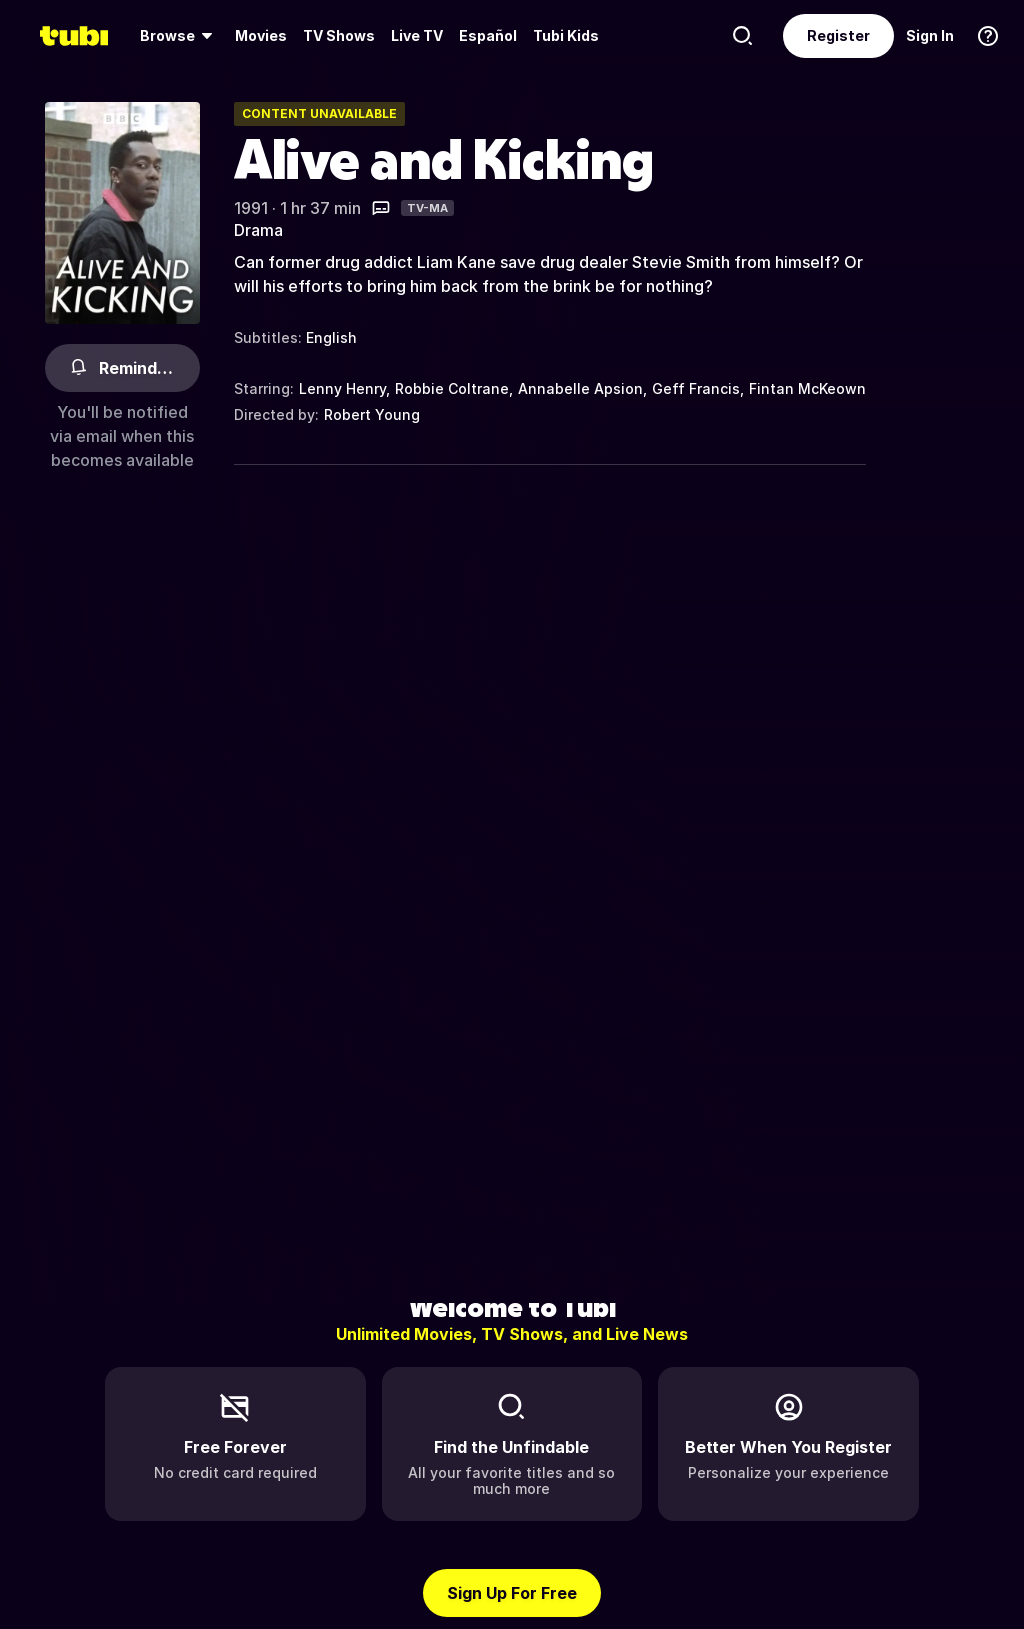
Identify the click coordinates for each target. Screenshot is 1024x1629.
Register (838, 35)
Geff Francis (696, 388)
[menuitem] (179, 36)
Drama (258, 230)
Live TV (417, 35)
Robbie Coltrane (452, 388)
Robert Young (372, 414)
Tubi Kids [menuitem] (566, 35)
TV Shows (339, 35)
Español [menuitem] (488, 35)
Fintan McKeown (807, 388)
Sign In (930, 35)
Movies (261, 35)
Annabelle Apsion (580, 388)
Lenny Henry (342, 388)
